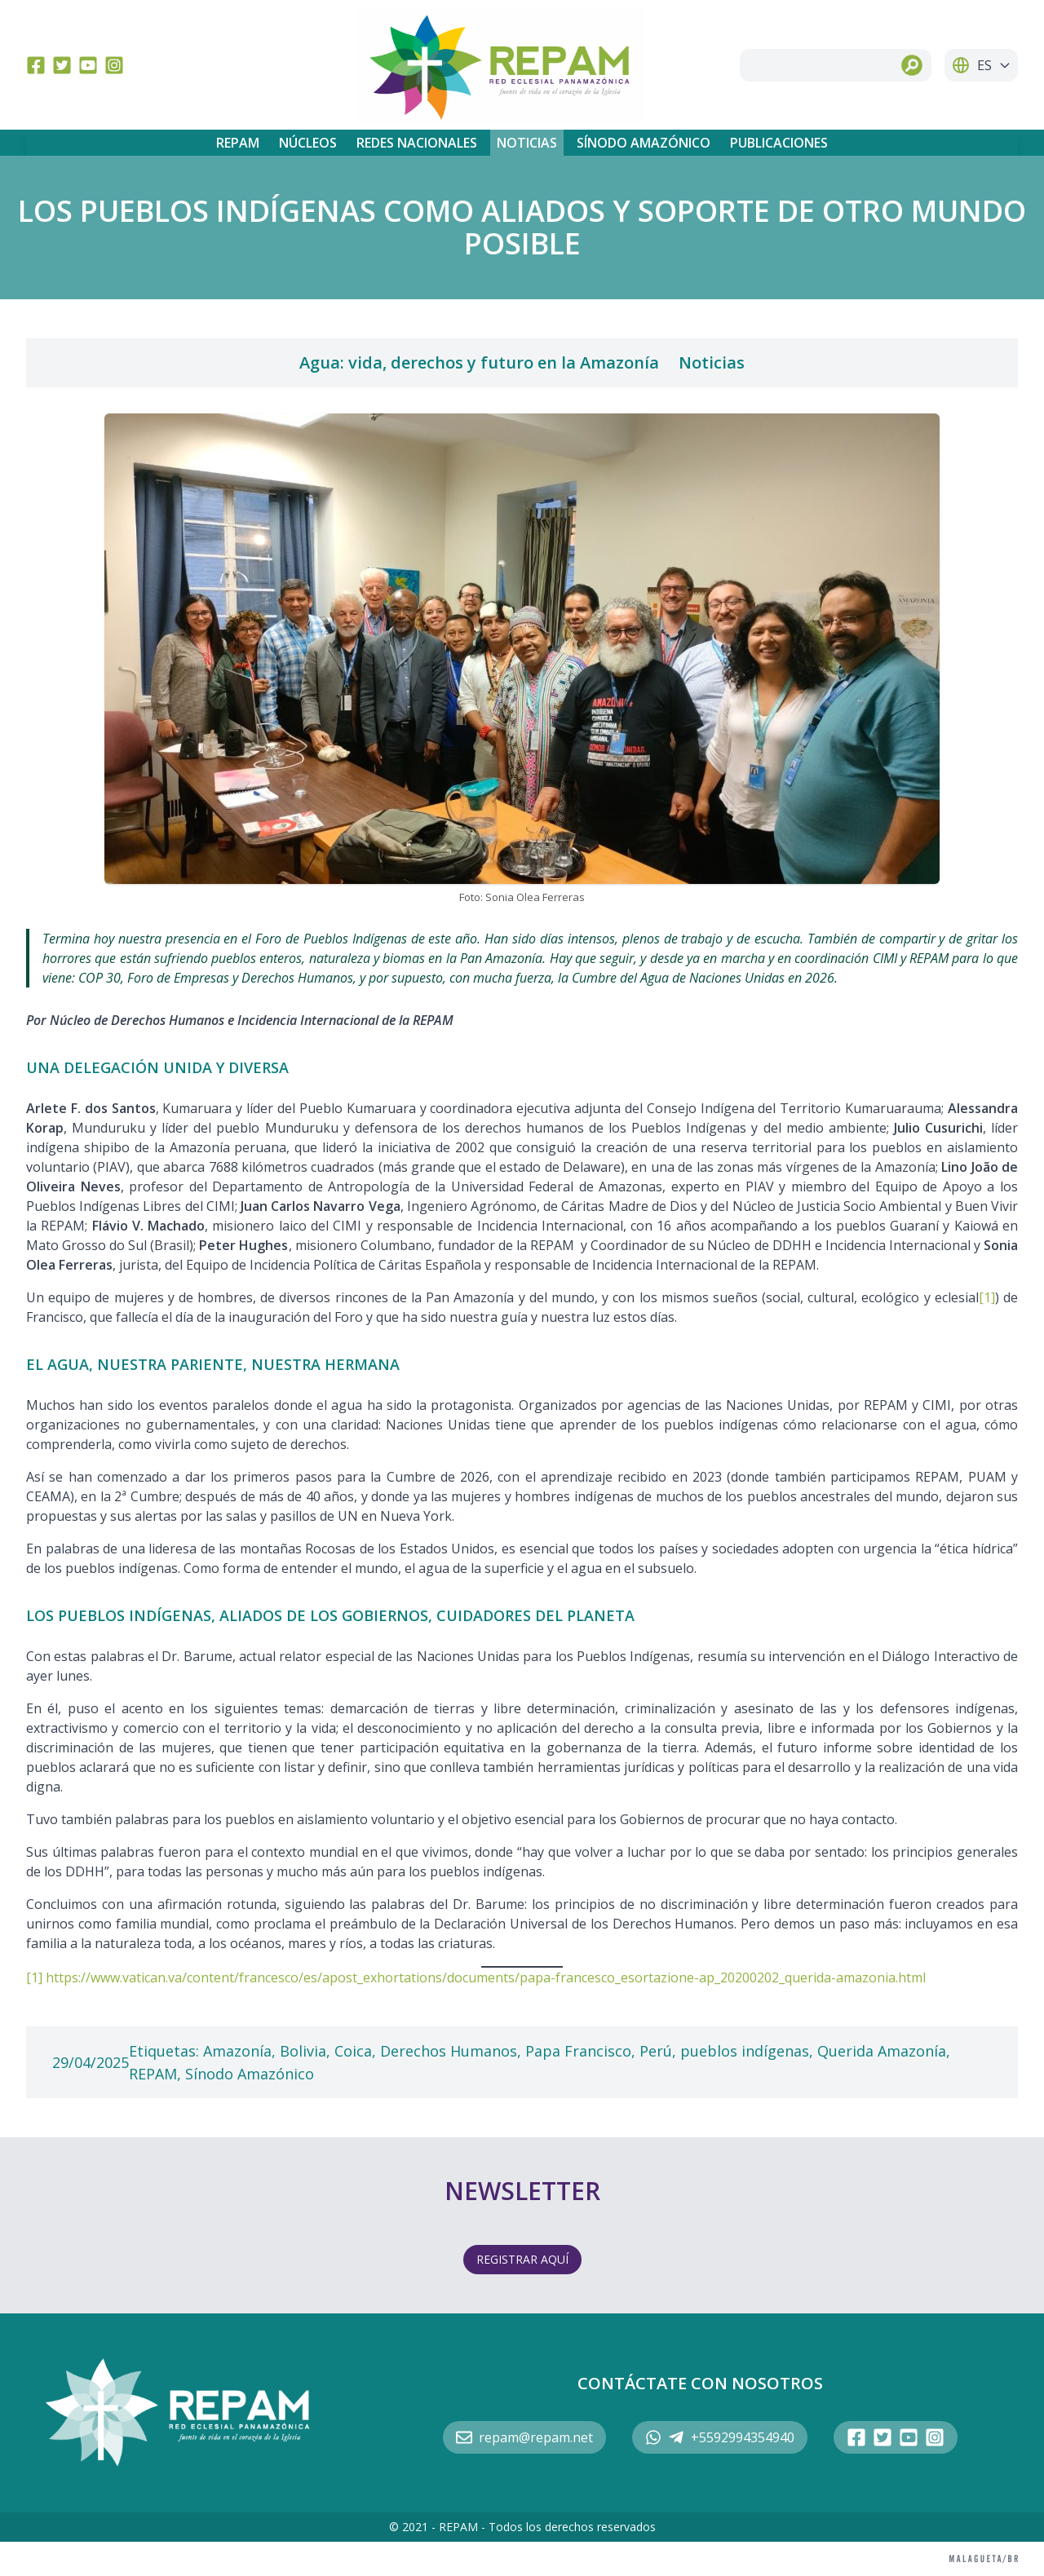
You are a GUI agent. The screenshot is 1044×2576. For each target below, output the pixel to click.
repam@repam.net (524, 2437)
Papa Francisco (578, 2051)
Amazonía (237, 2051)
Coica (353, 2051)
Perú (655, 2051)
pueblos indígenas (744, 2051)
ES (981, 65)
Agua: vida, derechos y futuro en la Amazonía (479, 362)
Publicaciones (779, 143)
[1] (987, 1297)
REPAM (237, 143)
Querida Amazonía (881, 2051)
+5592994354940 (719, 2437)
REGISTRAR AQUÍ (522, 2259)
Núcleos (308, 143)
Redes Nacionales (416, 143)
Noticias (527, 143)
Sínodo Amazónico (643, 143)
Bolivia (303, 2051)
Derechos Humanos (448, 2051)
